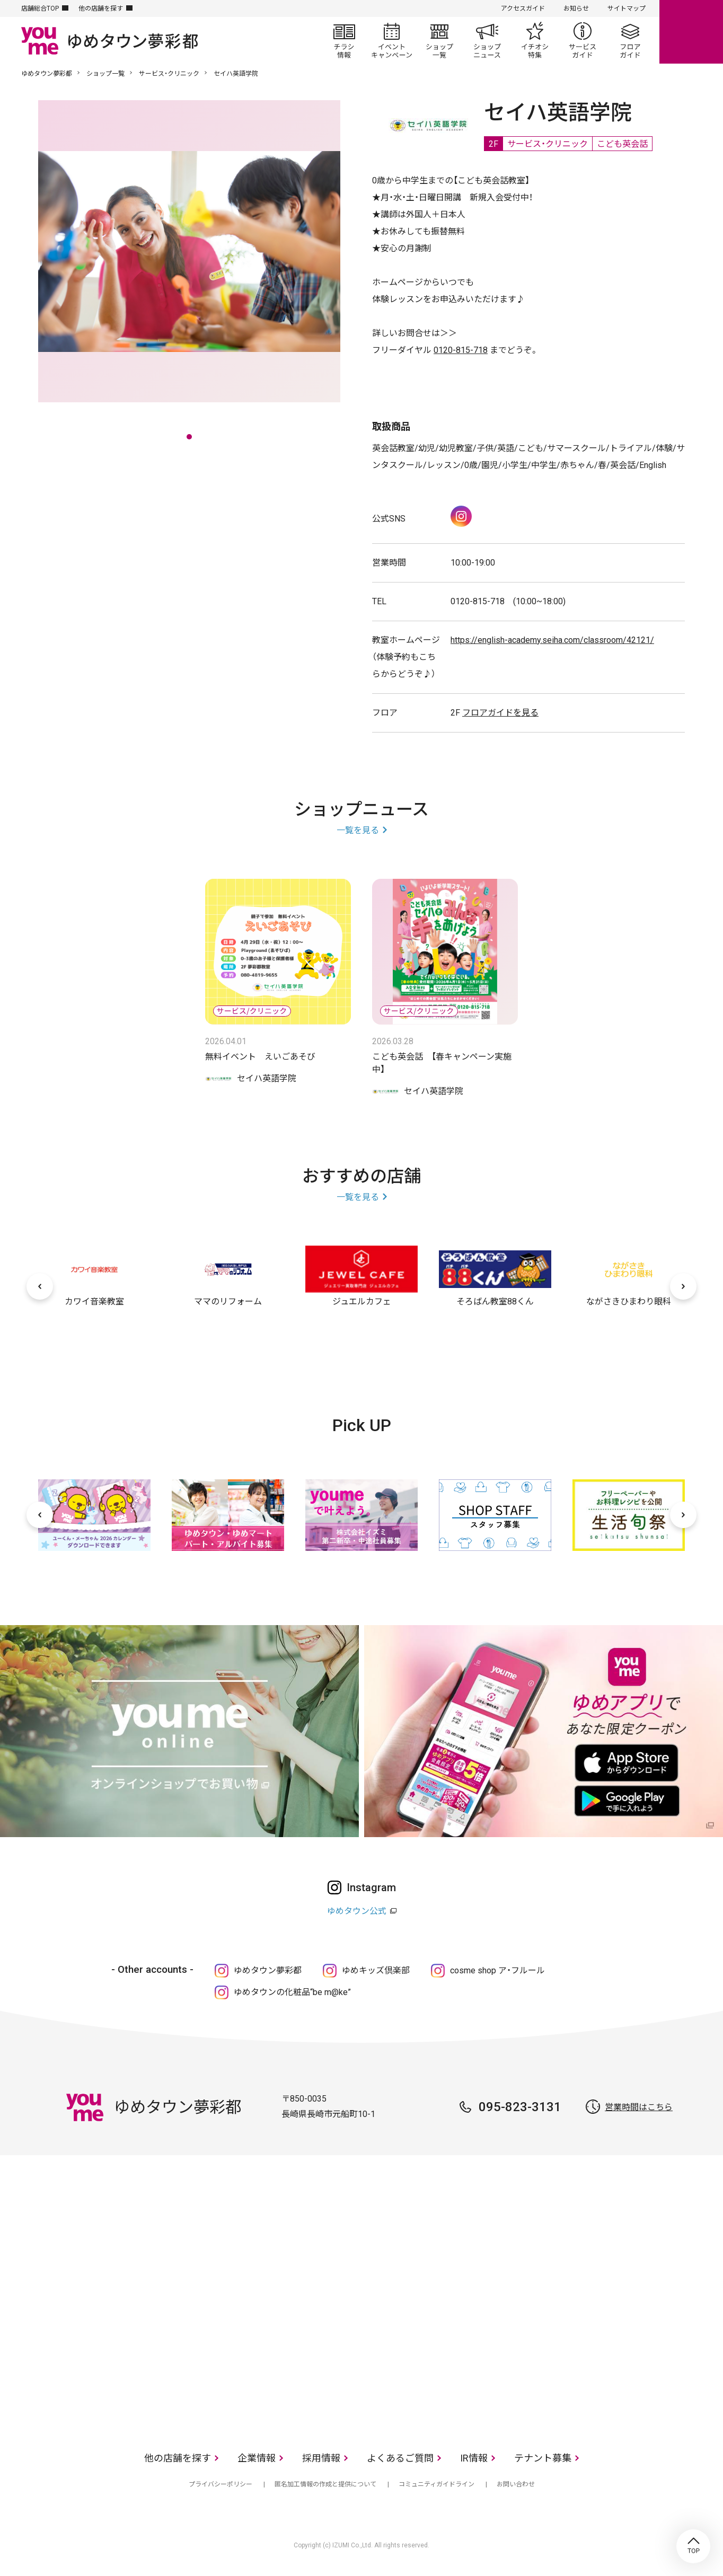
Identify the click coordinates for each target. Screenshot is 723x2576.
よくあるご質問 (400, 2458)
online (691, 32)
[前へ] (40, 1286)
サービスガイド (582, 40)
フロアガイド (630, 40)
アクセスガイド (523, 8)
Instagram (461, 516)
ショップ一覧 (439, 40)
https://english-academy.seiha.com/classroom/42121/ (552, 640)
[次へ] (683, 1286)
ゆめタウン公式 (356, 1911)
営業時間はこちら (639, 2107)
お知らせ (576, 8)
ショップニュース (487, 40)
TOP (693, 2546)
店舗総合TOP (40, 8)
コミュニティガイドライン (436, 2484)
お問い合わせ (516, 2484)
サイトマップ (626, 8)
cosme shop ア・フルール (497, 1970)
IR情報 (474, 2458)
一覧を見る (358, 830)
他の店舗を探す (100, 8)
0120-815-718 (461, 350)
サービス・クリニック (169, 73)
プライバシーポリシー (220, 2484)
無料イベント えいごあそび (260, 1057)
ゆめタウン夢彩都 (46, 73)
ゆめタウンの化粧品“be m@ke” (292, 1992)
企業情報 (256, 2458)
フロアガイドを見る (500, 713)
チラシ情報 (344, 40)
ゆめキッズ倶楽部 (376, 1970)
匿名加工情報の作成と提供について (325, 2484)
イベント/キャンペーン (392, 40)
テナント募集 (542, 2458)
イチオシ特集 (535, 40)
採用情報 (321, 2458)
